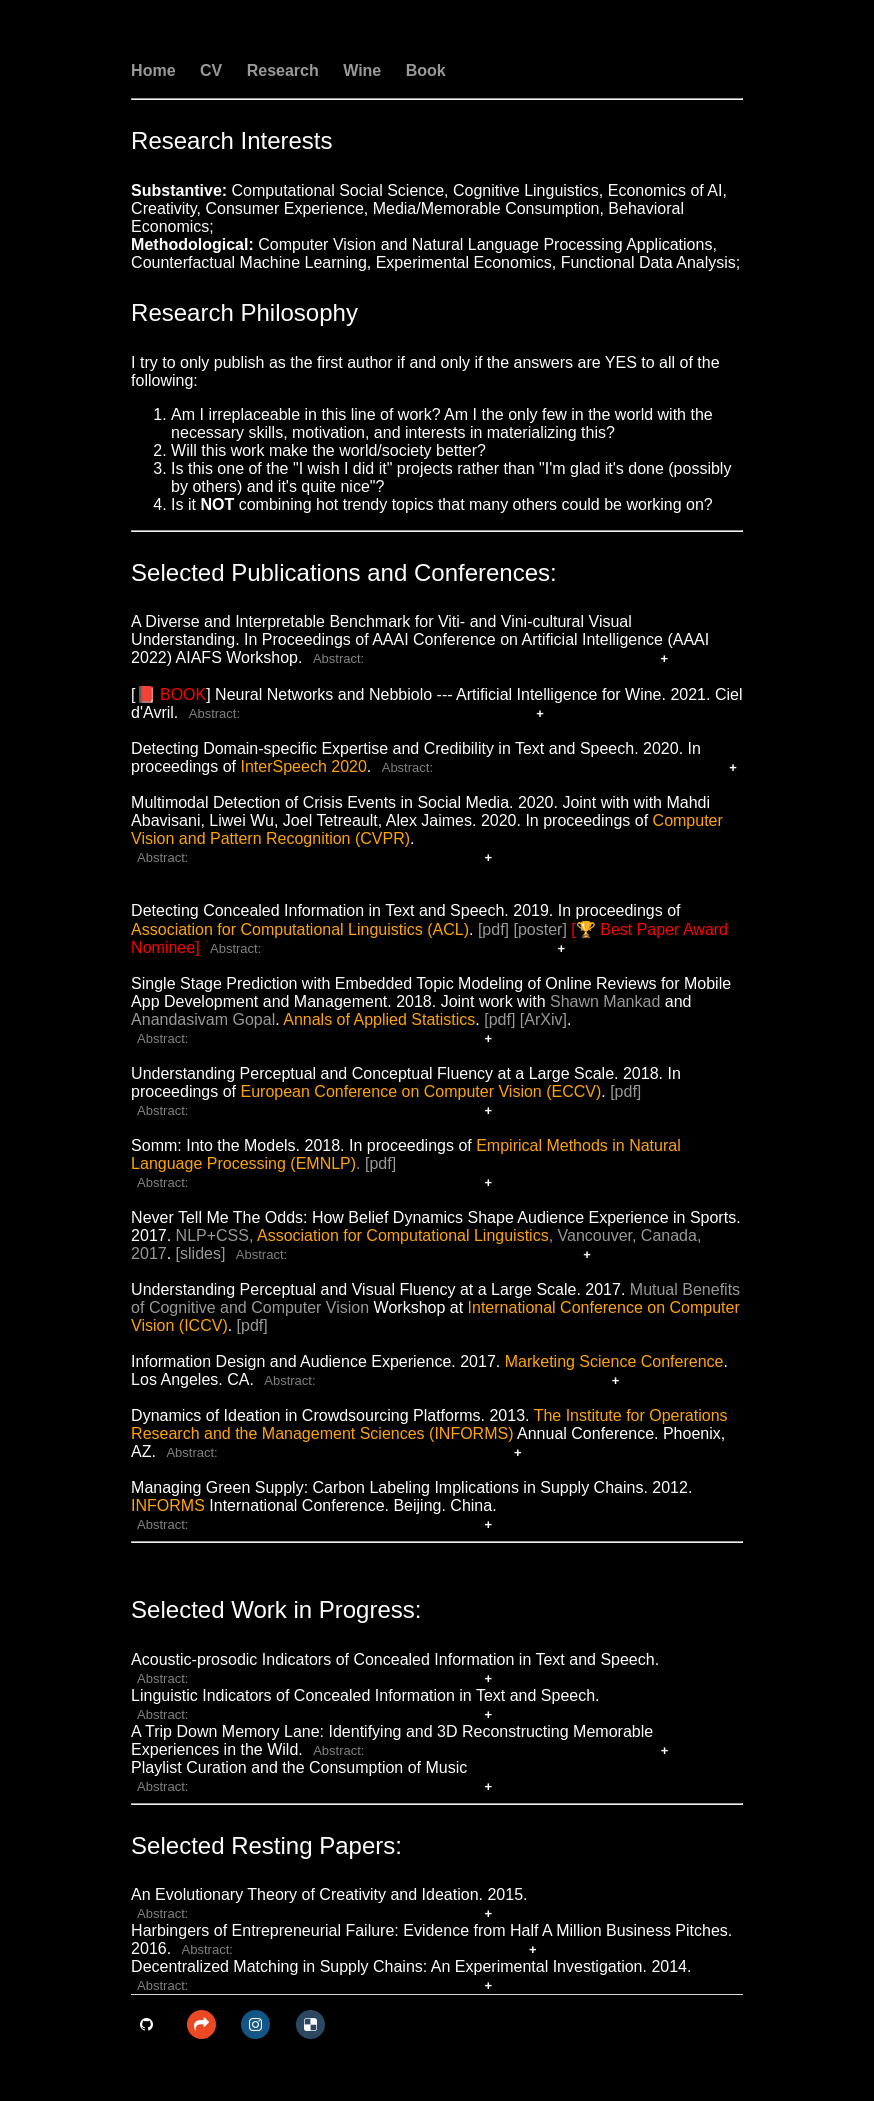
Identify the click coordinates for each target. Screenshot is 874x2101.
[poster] (540, 929)
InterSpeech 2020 (304, 766)
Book (426, 70)
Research (283, 70)
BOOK (183, 694)
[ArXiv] (543, 1019)
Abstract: (338, 658)
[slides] (201, 1253)
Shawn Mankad (605, 1001)
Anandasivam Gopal (203, 1019)
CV (211, 70)
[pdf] (493, 929)
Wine (362, 70)
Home (153, 70)
